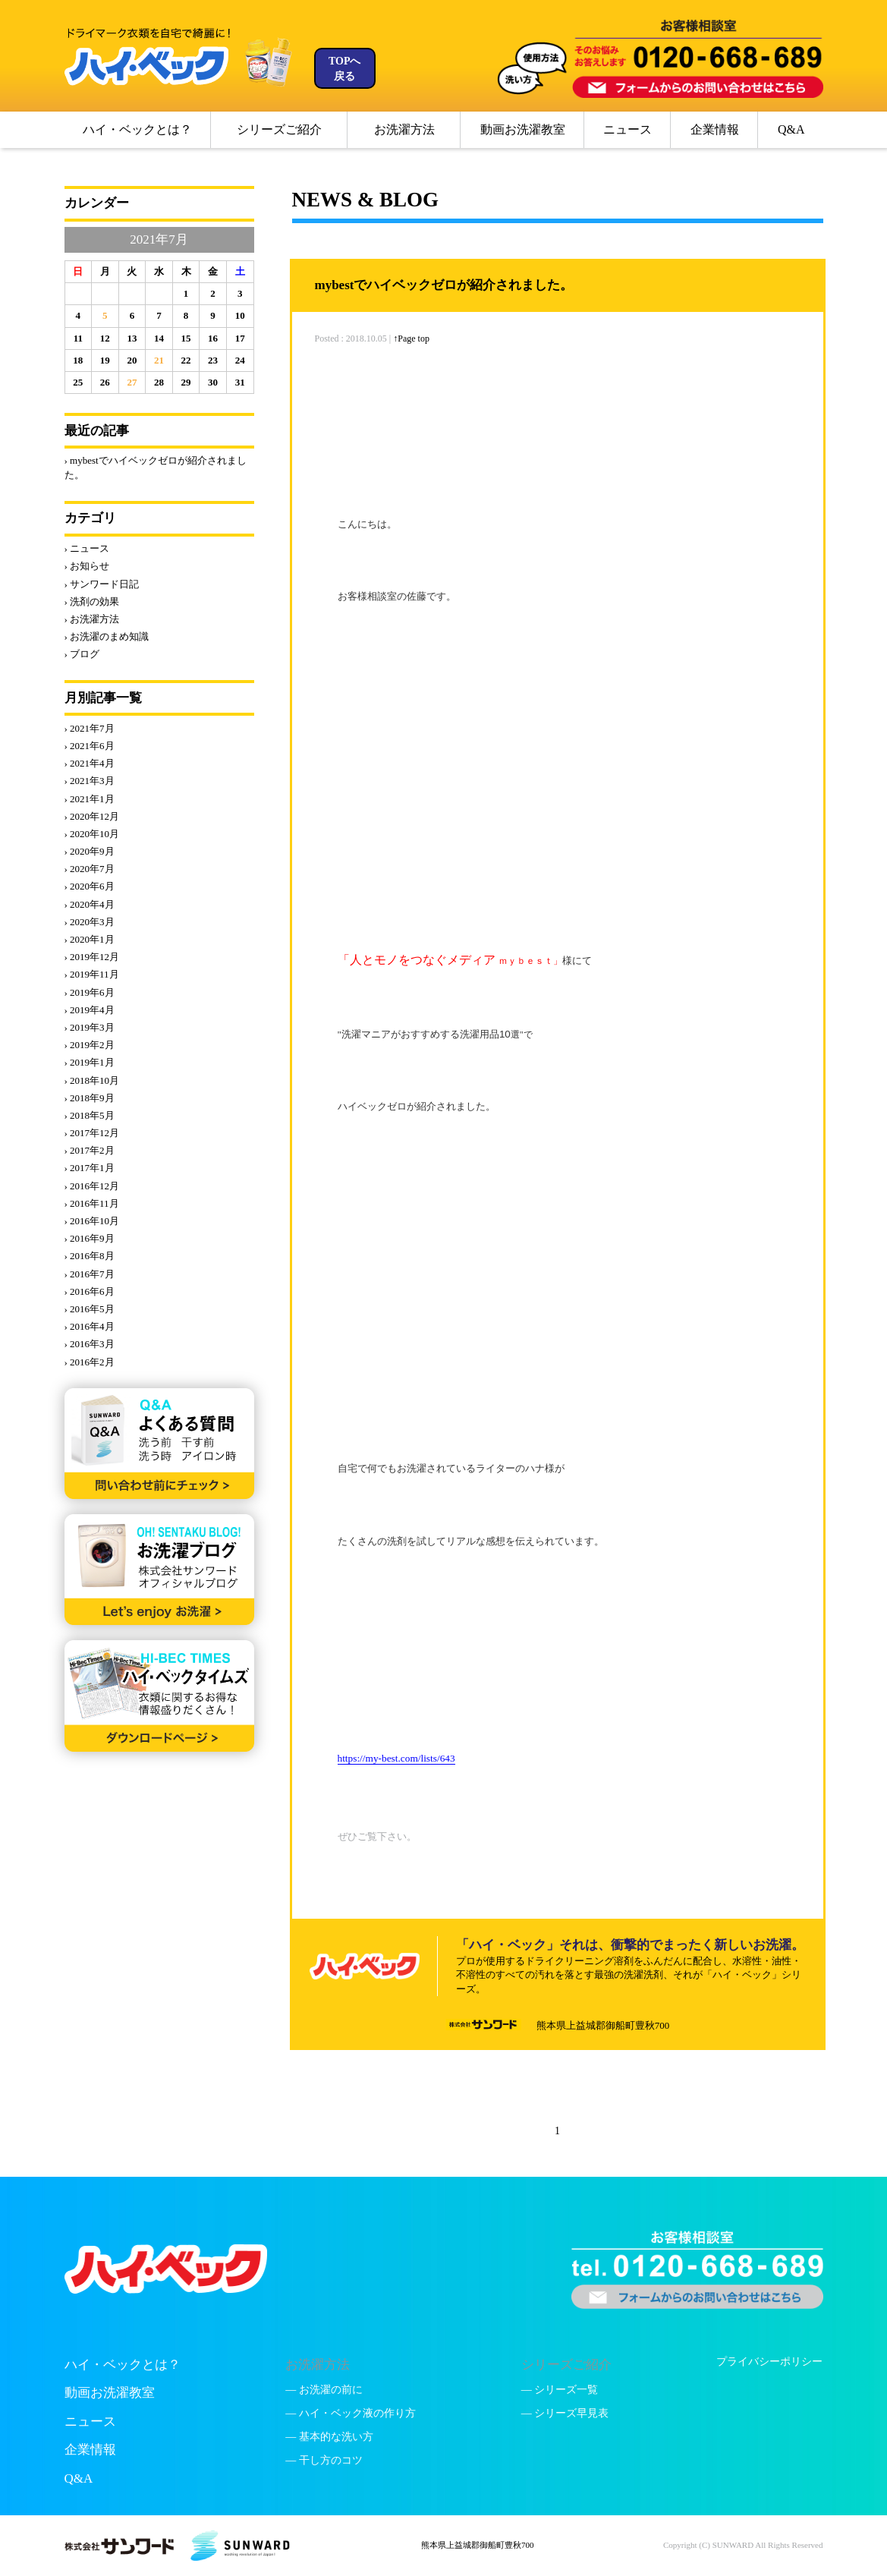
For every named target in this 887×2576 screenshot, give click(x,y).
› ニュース (87, 548)
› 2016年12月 (92, 1186)
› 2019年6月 (89, 992)
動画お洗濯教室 (522, 129)
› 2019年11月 (91, 974)
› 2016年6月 (89, 1291)
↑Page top (411, 338)
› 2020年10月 (92, 833)
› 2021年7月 (89, 728)
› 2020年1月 (89, 939)
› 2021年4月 (89, 763)
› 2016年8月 (89, 1255)
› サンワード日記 (102, 584)
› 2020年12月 (92, 816)
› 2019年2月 (89, 1044)
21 (159, 360)
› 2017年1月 (89, 1167)
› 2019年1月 (89, 1062)
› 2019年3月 (89, 1027)
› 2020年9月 (89, 851)
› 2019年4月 (89, 1010)
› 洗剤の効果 (92, 601)
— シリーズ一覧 (560, 2389)
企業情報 (714, 129)
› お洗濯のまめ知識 (106, 636)
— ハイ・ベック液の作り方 (350, 2413)
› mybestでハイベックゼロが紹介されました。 (155, 467)
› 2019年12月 (92, 956)
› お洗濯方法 (92, 619)
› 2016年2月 (89, 1362)
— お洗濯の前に (324, 2389)
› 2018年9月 (89, 1098)
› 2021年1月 (89, 799)
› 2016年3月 (89, 1343)
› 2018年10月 (92, 1080)
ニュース (627, 129)
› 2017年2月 (89, 1150)
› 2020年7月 (89, 868)
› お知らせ (87, 566)
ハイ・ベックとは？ (137, 129)
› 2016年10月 (92, 1221)
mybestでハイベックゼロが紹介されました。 (444, 285)
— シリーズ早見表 (565, 2413)
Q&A (791, 129)
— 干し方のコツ (324, 2460)
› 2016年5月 (89, 1309)
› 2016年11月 (91, 1203)
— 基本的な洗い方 (329, 2436)
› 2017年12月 (92, 1132)
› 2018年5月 (89, 1115)
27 (132, 382)
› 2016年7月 (89, 1274)
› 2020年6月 (89, 886)
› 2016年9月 (89, 1238)
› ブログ (82, 654)
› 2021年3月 (89, 780)
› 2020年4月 (89, 904)
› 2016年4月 (89, 1326)
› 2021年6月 (89, 745)
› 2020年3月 (89, 921)
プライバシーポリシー (769, 2361)
